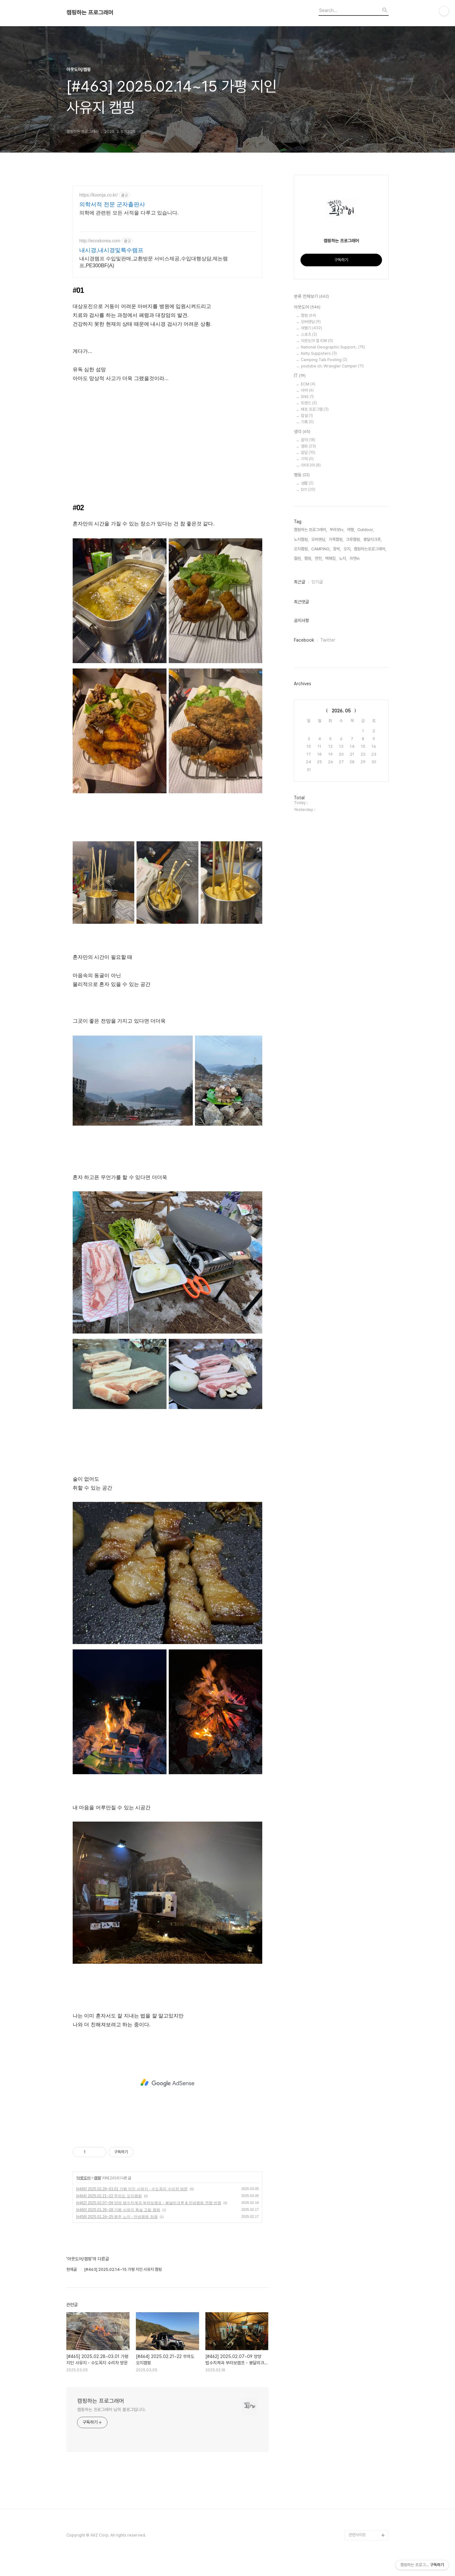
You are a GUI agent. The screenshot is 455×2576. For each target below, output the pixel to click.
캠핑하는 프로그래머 (89, 12)
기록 (307, 422)
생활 (307, 483)
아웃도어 (83, 2178)
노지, (343, 558)
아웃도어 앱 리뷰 (317, 340)
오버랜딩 (311, 321)
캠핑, (308, 558)
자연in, (355, 558)
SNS (307, 396)
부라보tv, (337, 529)
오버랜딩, (318, 539)
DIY (308, 489)
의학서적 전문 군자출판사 (112, 204)
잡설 (307, 415)
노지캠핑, (301, 539)
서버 (307, 390)
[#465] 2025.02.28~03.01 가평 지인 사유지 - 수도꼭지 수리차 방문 (132, 2189)
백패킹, (331, 558)
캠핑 (97, 2178)
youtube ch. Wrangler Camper (332, 366)
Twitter (327, 640)
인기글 (317, 581)
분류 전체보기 (311, 296)
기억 (307, 459)
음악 (308, 440)
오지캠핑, (301, 549)
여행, (351, 529)
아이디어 (311, 465)
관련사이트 (357, 2534)
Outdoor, (365, 529)
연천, (319, 558)
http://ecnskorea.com (99, 240)
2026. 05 (341, 711)
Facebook (304, 640)
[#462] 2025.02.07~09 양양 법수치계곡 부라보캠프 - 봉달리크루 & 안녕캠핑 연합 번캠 (148, 2203)
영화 (308, 446)
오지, (347, 549)
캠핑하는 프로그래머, (310, 529)
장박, (337, 549)
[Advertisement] (167, 2083)
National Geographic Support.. (333, 347)
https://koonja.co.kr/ (98, 194)
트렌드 (309, 403)
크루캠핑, (353, 539)
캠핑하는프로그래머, (370, 549)
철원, (298, 558)
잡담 (308, 452)
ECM (308, 384)
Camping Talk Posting (324, 359)
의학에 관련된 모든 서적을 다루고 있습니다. (129, 212)
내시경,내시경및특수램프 (111, 250)
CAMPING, (321, 549)
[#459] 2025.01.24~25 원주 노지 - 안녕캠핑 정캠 (117, 2217)
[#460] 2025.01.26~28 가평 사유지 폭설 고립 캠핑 (118, 2210)
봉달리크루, (372, 539)
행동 (302, 475)
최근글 (299, 581)
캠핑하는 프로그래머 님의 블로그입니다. (111, 2409)
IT (300, 376)
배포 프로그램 (315, 409)
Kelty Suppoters (319, 353)
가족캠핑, (336, 539)
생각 (302, 432)
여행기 (311, 328)
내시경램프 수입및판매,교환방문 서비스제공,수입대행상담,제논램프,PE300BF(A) (153, 262)
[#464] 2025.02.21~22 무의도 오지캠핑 (109, 2196)
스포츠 (309, 334)
